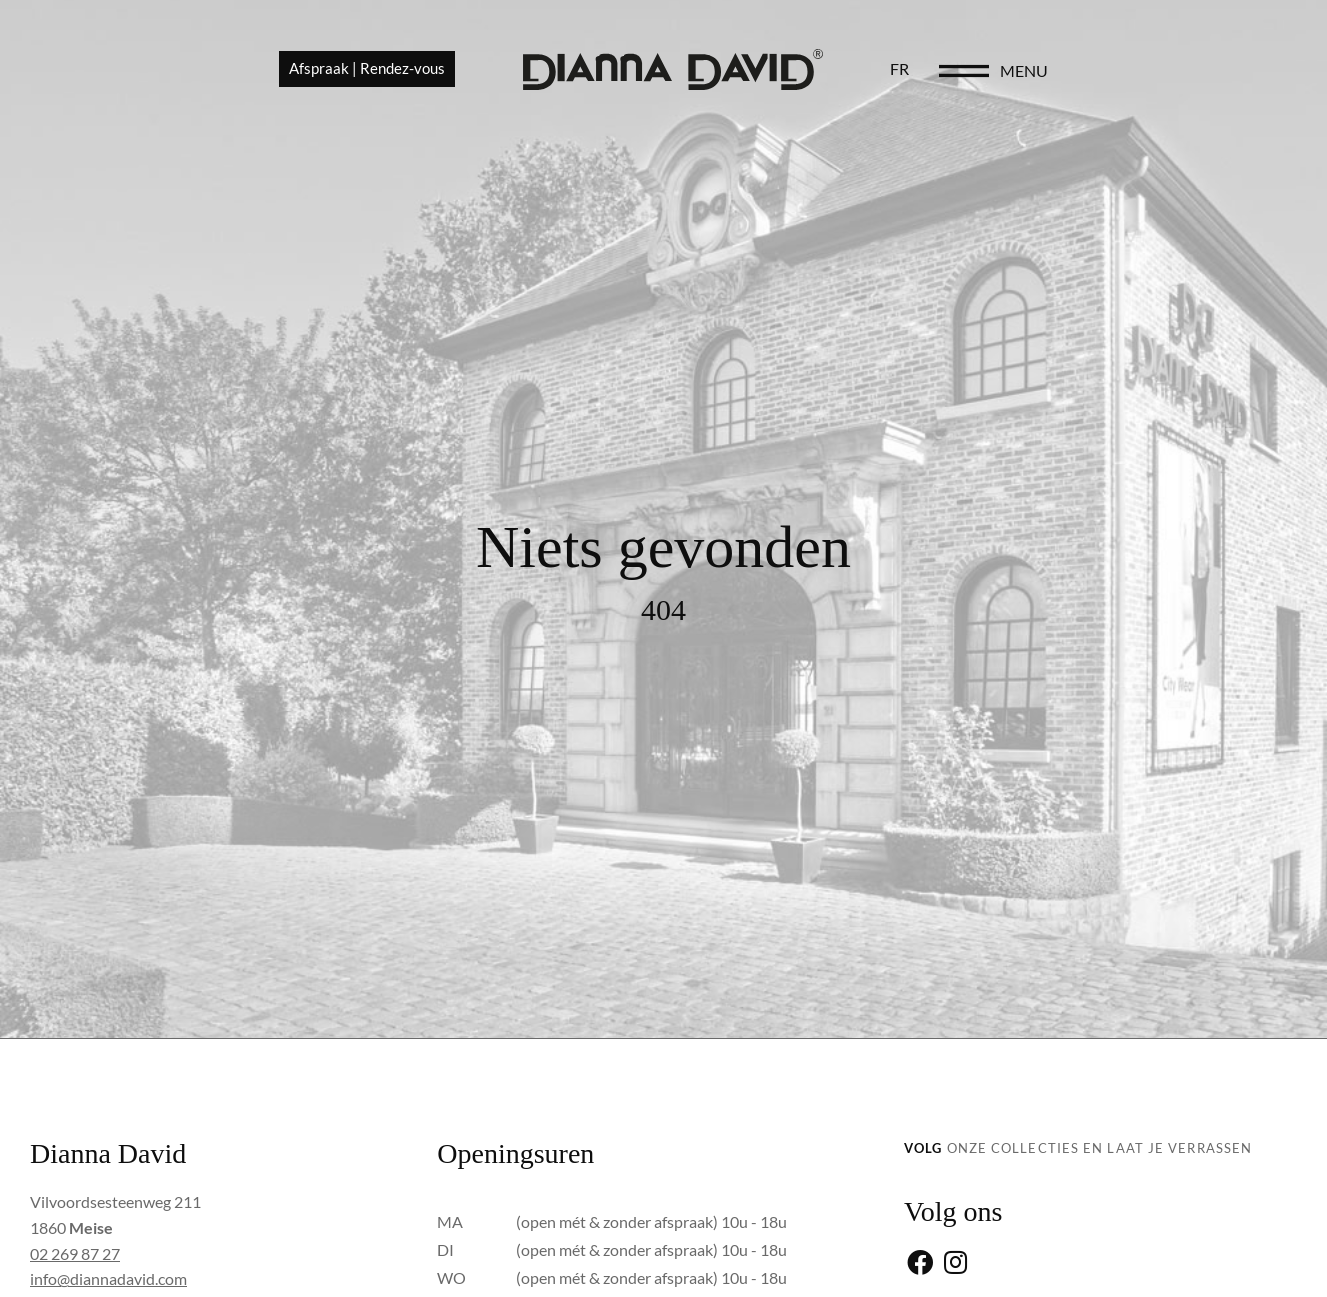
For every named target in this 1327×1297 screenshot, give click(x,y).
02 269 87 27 (75, 1253)
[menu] (1163, 72)
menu (1223, 71)
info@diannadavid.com (108, 1278)
